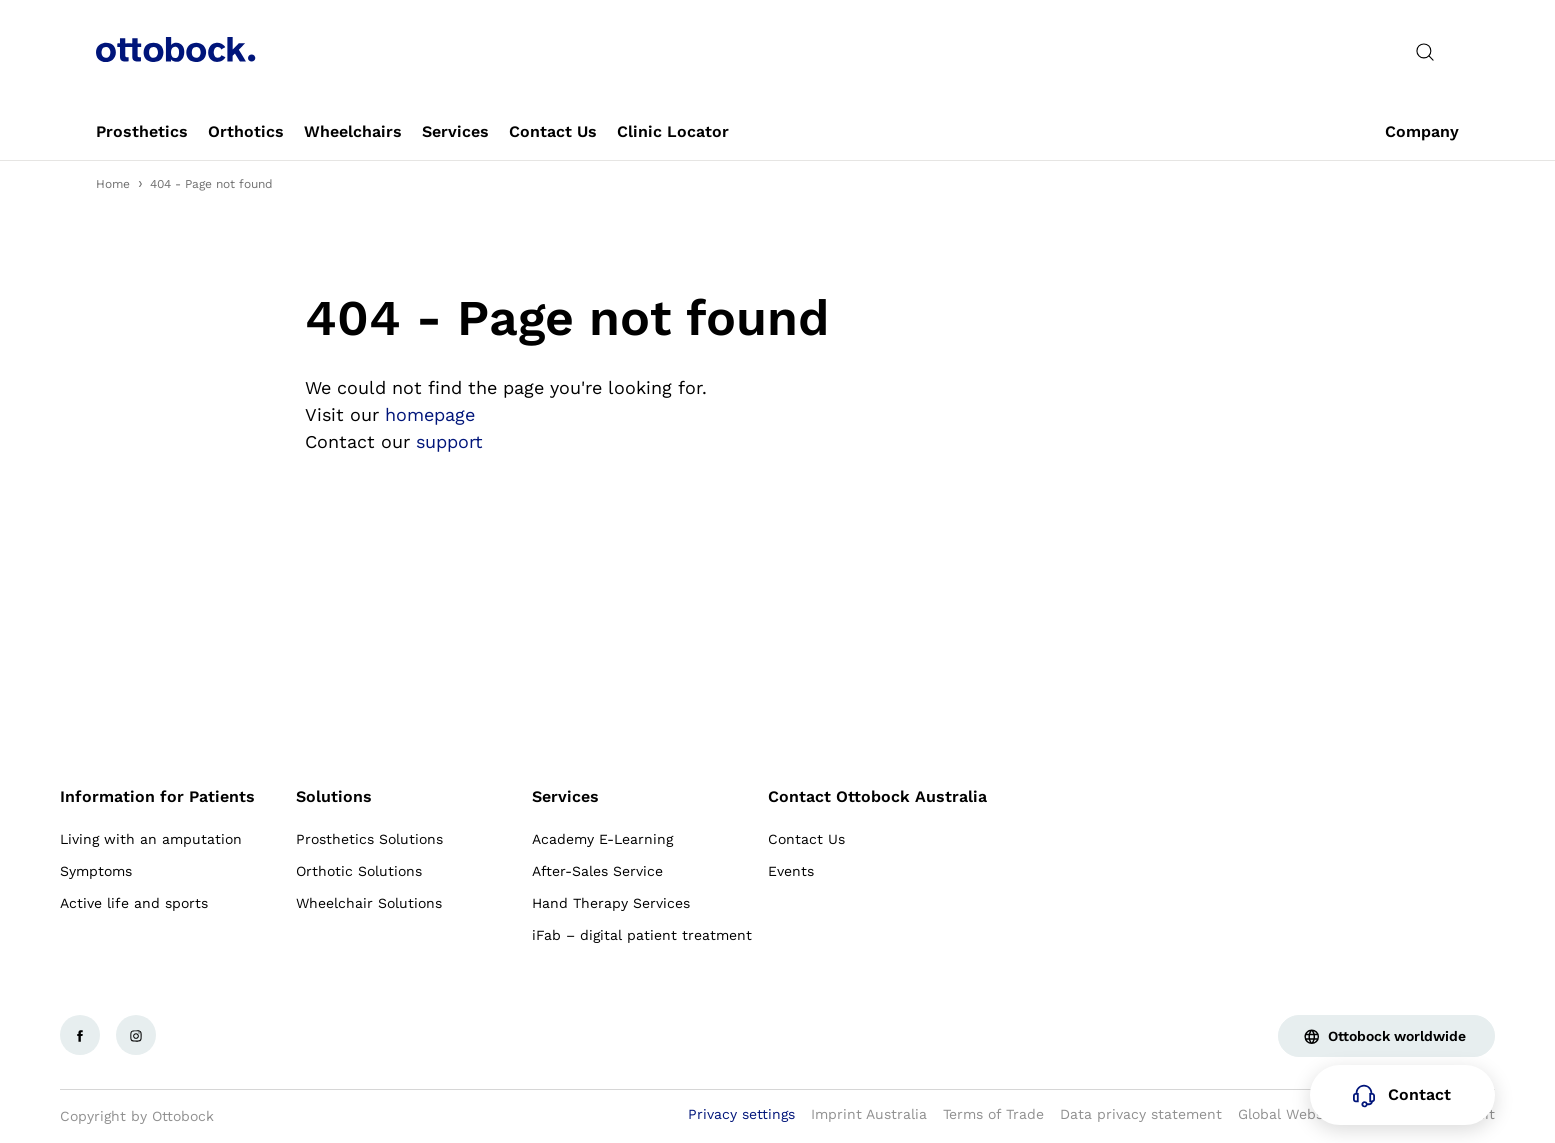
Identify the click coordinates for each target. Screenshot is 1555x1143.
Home (113, 184)
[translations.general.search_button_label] (1425, 52)
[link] (142, 132)
